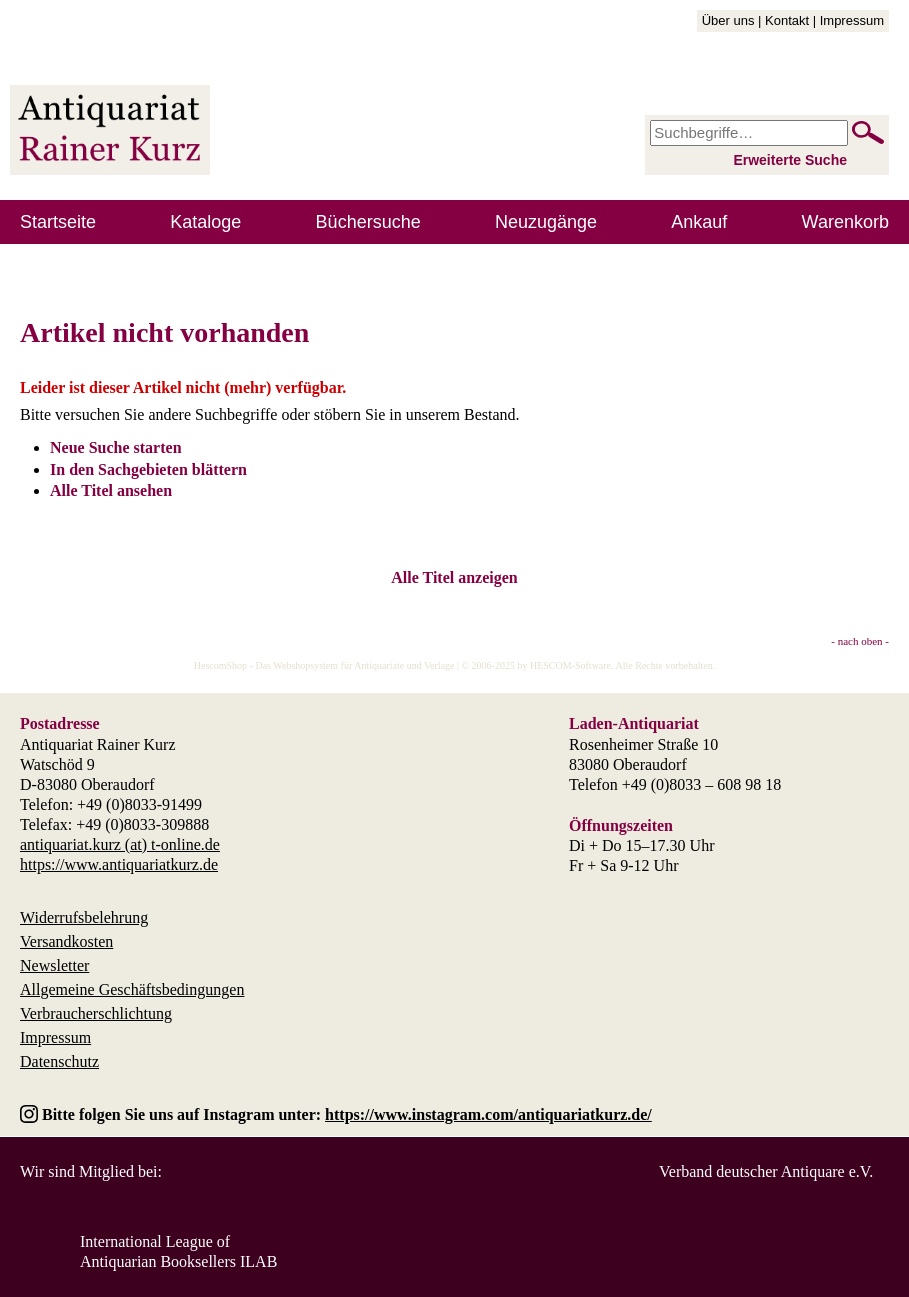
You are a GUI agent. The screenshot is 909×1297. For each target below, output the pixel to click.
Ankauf (699, 222)
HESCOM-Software (570, 665)
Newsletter (54, 965)
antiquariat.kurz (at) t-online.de (120, 844)
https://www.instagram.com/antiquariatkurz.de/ (488, 1114)
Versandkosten (66, 941)
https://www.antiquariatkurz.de (119, 864)
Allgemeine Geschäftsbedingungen (132, 989)
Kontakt (787, 20)
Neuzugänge (546, 222)
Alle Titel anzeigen (454, 577)
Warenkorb (845, 222)
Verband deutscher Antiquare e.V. (766, 1171)
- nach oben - (860, 641)
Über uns (728, 20)
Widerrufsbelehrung (84, 917)
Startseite (58, 222)
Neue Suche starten (116, 447)
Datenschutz (59, 1061)
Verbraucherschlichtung (96, 1013)
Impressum (852, 20)
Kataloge (205, 222)
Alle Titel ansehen (111, 490)
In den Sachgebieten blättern (148, 469)
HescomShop (220, 665)
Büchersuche (368, 222)
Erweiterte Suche (790, 160)
